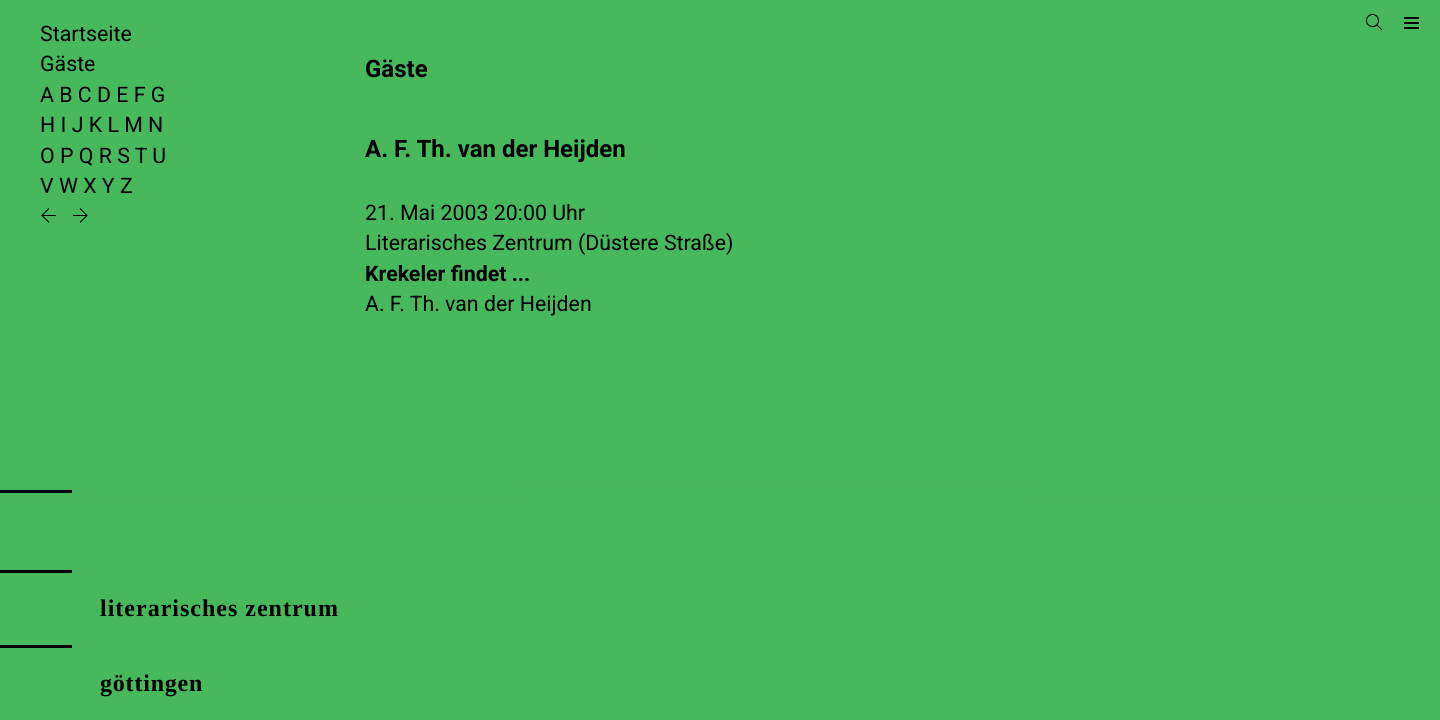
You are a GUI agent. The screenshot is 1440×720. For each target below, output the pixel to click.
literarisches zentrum (219, 609)
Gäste (67, 64)
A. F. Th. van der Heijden (478, 304)
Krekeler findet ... (447, 274)
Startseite (86, 34)
